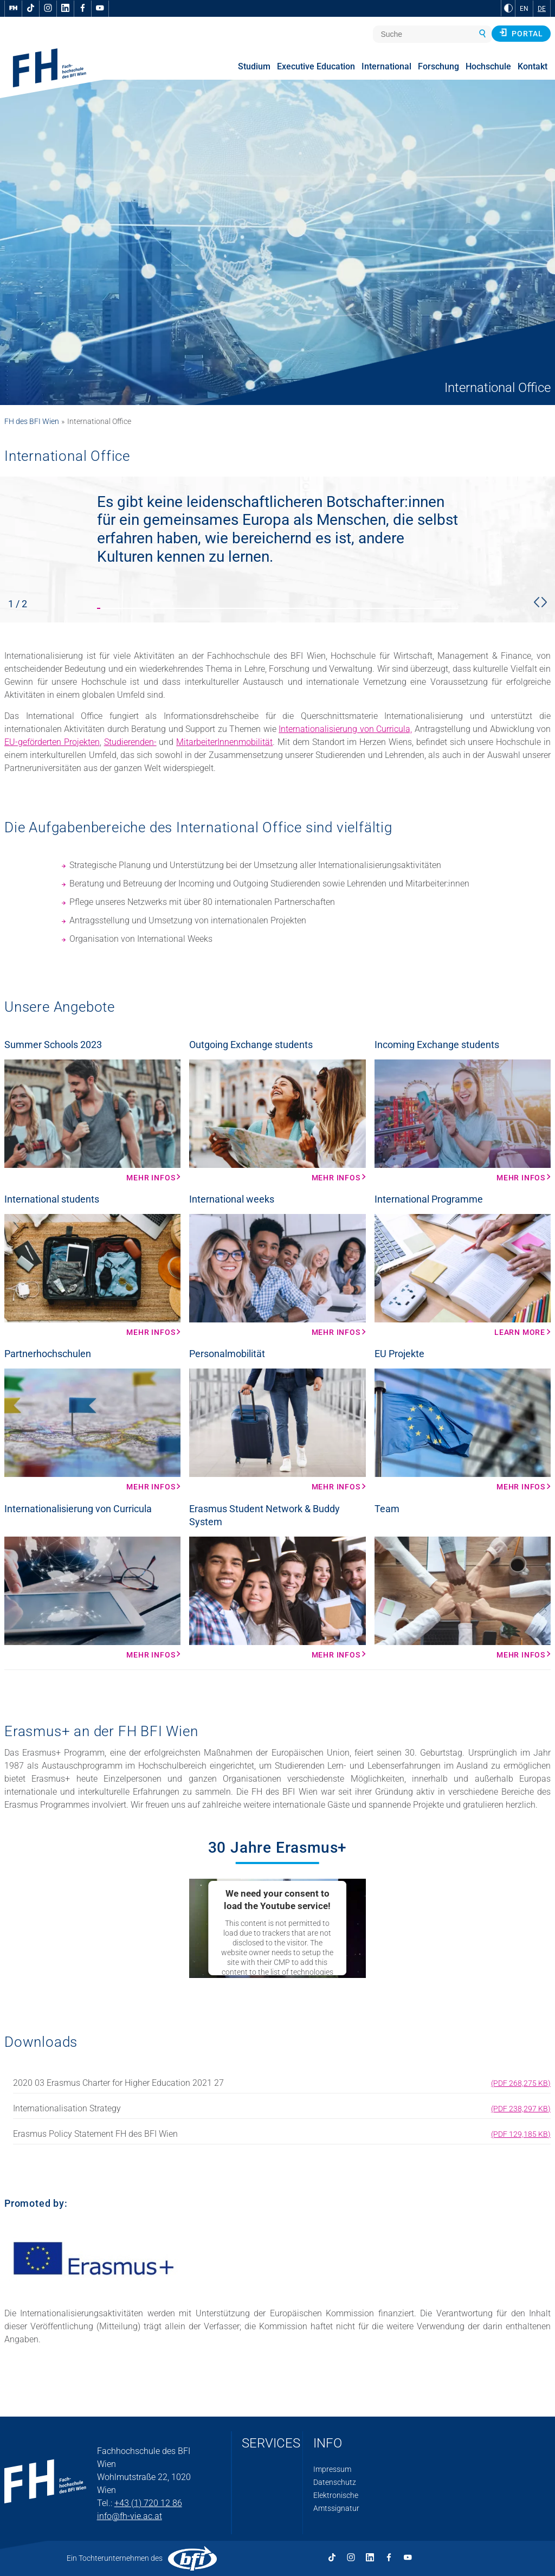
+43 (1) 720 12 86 (148, 2503)
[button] (536, 602)
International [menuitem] (386, 66)
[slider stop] (277, 549)
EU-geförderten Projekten (52, 742)
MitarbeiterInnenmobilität (224, 742)
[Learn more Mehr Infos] (463, 1275)
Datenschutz (334, 2482)
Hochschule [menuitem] (488, 66)
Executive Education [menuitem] (316, 66)
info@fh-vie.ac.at (129, 2516)
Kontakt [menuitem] (532, 66)
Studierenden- (130, 742)
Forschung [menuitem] (438, 66)
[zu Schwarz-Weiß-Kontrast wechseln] (508, 8)
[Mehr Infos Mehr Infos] (92, 1120)
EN (524, 8)
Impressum (332, 2469)
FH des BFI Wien (31, 421)
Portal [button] (521, 33)
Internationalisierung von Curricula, (345, 729)
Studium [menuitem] (254, 66)
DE (542, 8)
